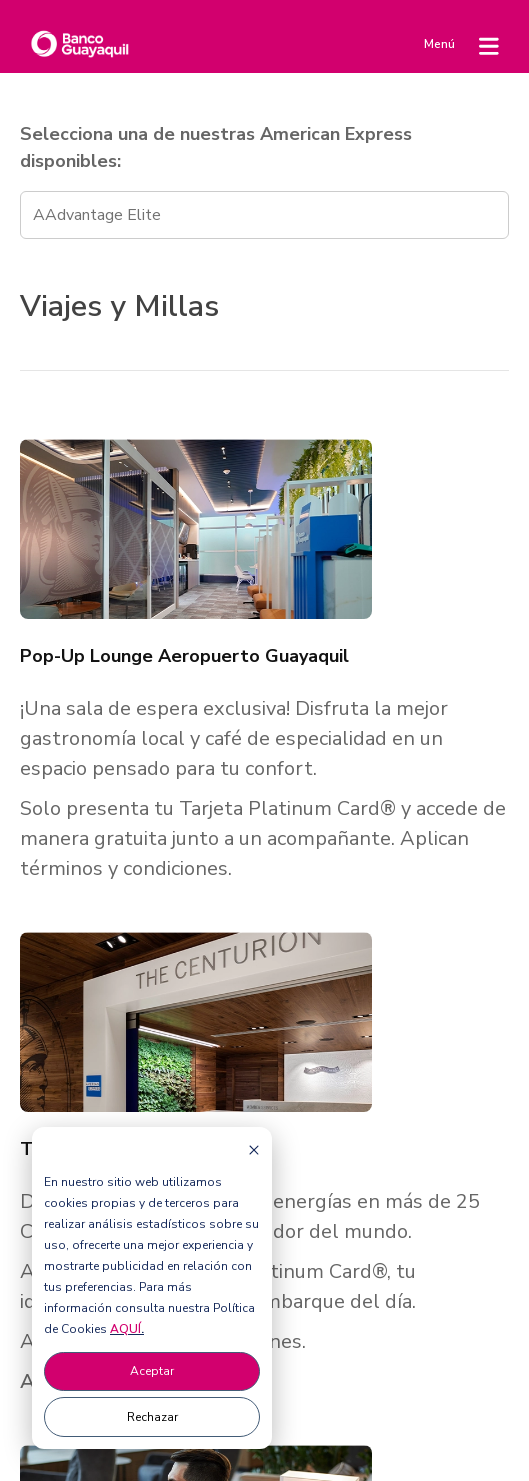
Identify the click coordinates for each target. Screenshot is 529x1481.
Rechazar (152, 1417)
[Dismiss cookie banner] (254, 1149)
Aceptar (152, 1371)
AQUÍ (125, 1329)
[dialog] (152, 1288)
